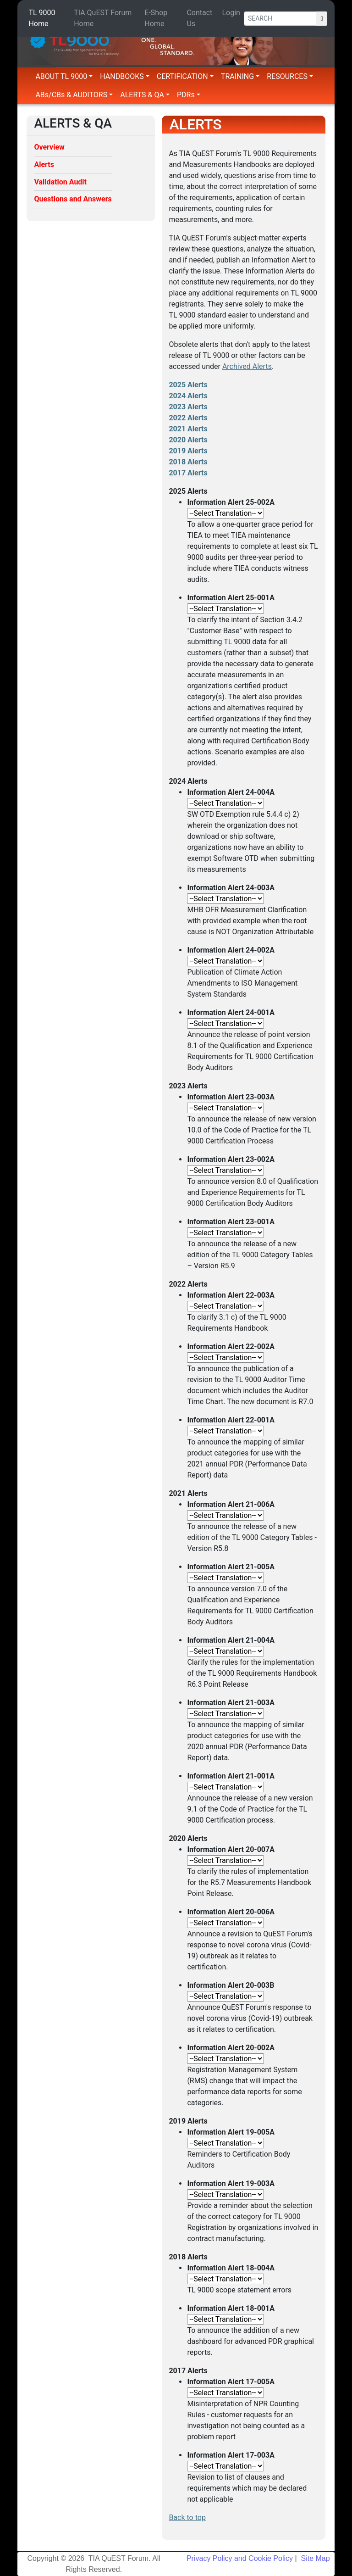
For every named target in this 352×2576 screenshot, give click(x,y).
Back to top (187, 2517)
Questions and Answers (72, 199)
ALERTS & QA (145, 94)
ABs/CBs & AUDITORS (74, 94)
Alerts (44, 164)
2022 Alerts (188, 417)
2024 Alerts (188, 395)
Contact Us (199, 18)
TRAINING (240, 76)
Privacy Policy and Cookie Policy (240, 2558)
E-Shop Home (155, 18)
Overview (49, 147)
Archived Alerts (247, 366)
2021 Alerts (188, 428)
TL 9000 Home (41, 18)
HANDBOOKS (124, 76)
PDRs (188, 94)
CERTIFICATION (185, 76)
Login (231, 12)
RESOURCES (290, 76)
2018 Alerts (188, 461)
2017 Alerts (188, 472)
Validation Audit (60, 182)
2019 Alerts (188, 450)
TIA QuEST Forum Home (103, 18)
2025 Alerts (188, 384)
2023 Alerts (188, 406)
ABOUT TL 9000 (64, 76)
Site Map (314, 2558)
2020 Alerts (188, 439)
